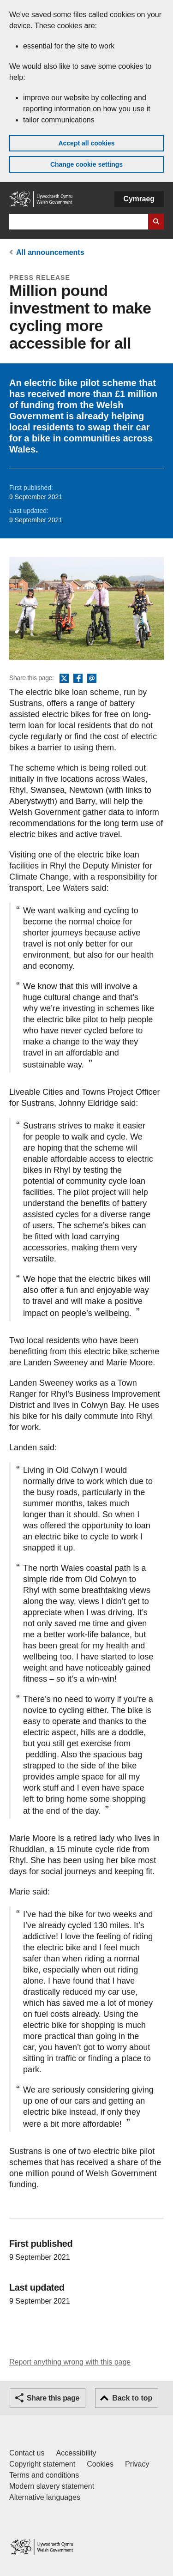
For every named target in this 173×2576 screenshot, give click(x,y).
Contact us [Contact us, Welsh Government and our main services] (26, 2453)
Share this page (53, 2398)
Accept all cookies (86, 143)
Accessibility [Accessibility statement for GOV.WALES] (76, 2453)
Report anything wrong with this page (70, 2362)
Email (91, 679)
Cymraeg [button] (139, 199)
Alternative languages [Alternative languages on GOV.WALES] (44, 2497)
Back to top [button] (132, 2398)
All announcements (50, 252)
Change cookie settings (86, 164)
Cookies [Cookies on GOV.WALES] (100, 2464)
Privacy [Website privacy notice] (137, 2464)
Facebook (78, 679)
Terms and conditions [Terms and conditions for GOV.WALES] (44, 2475)
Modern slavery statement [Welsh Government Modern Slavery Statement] (51, 2486)
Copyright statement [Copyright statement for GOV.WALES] (42, 2464)
